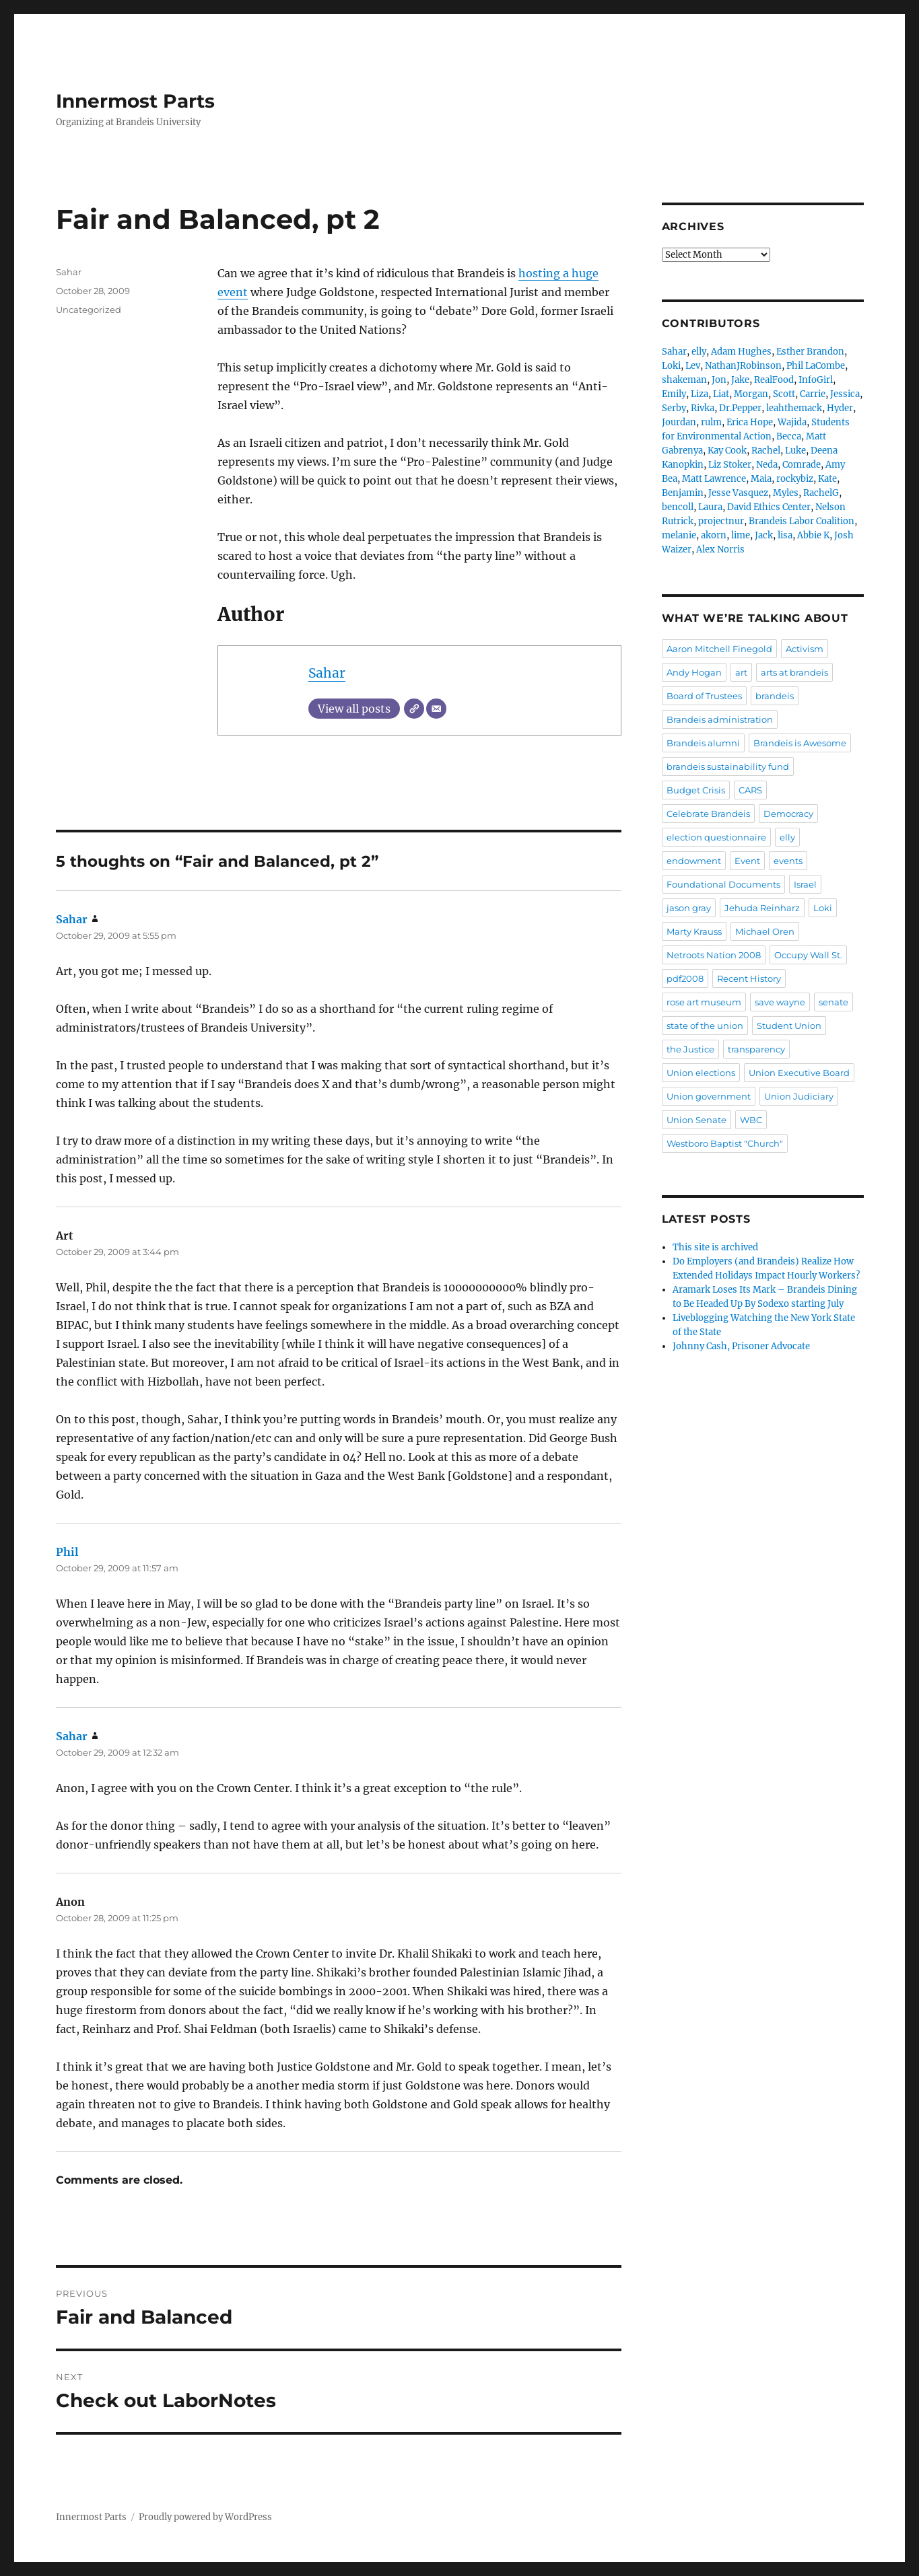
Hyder (840, 408)
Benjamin (683, 493)
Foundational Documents (723, 884)
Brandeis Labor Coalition (801, 521)
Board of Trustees (704, 695)
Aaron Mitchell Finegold (719, 648)
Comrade (801, 464)
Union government (709, 1096)
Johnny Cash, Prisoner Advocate (741, 1346)
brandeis (774, 695)
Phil (67, 1552)
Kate (827, 479)
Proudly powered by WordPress (205, 2517)
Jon (719, 380)
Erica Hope (749, 422)
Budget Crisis (696, 790)
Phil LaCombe (815, 365)
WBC (751, 1119)
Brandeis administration (720, 719)
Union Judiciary (798, 1096)
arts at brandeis (794, 672)
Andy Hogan (694, 672)
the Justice (690, 1049)
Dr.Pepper (740, 408)
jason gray (689, 907)
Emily (674, 394)
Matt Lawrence (714, 479)
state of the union (705, 1025)
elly (698, 351)
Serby (674, 408)
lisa (785, 535)
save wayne (780, 1002)
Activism (804, 648)
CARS (750, 790)
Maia (761, 479)
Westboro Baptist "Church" (725, 1143)
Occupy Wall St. (808, 955)
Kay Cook (727, 450)
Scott (784, 394)
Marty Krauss (694, 931)
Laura (710, 507)
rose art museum (704, 1002)
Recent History (749, 978)
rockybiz (794, 479)
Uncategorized (88, 309)
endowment (694, 860)
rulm (711, 422)
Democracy (788, 813)
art (741, 672)
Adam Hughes (741, 351)
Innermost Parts (135, 101)
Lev (692, 365)
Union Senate (696, 1119)
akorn (713, 535)
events (788, 860)
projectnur (721, 521)
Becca (788, 436)
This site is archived (715, 1247)
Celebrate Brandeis (708, 813)
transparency (756, 1049)
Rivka (702, 408)
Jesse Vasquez (738, 493)
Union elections (701, 1072)
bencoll (677, 507)
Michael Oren (764, 931)
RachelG (821, 493)
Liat (721, 394)
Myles (785, 493)
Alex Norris (720, 549)
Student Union (789, 1025)
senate (833, 1002)
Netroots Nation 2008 (714, 955)
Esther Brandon (810, 351)
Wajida (792, 422)
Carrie (812, 394)
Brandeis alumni (703, 743)
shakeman (684, 380)
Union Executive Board (799, 1072)
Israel (805, 884)
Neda (767, 464)
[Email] (436, 709)
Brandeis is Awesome (799, 743)
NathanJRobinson (743, 365)
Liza (699, 394)
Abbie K (813, 535)
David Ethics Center (769, 507)
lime (740, 535)
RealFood (774, 380)
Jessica (845, 394)
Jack (764, 535)
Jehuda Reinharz (762, 907)
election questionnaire (716, 837)
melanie (679, 535)
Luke (795, 450)
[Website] (414, 709)
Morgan (751, 394)
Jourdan (679, 422)
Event (747, 860)
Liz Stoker (729, 464)
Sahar (326, 673)
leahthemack (794, 408)
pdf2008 (685, 978)
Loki (671, 365)
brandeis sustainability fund (728, 766)
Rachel (765, 450)
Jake (740, 380)
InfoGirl (815, 380)
